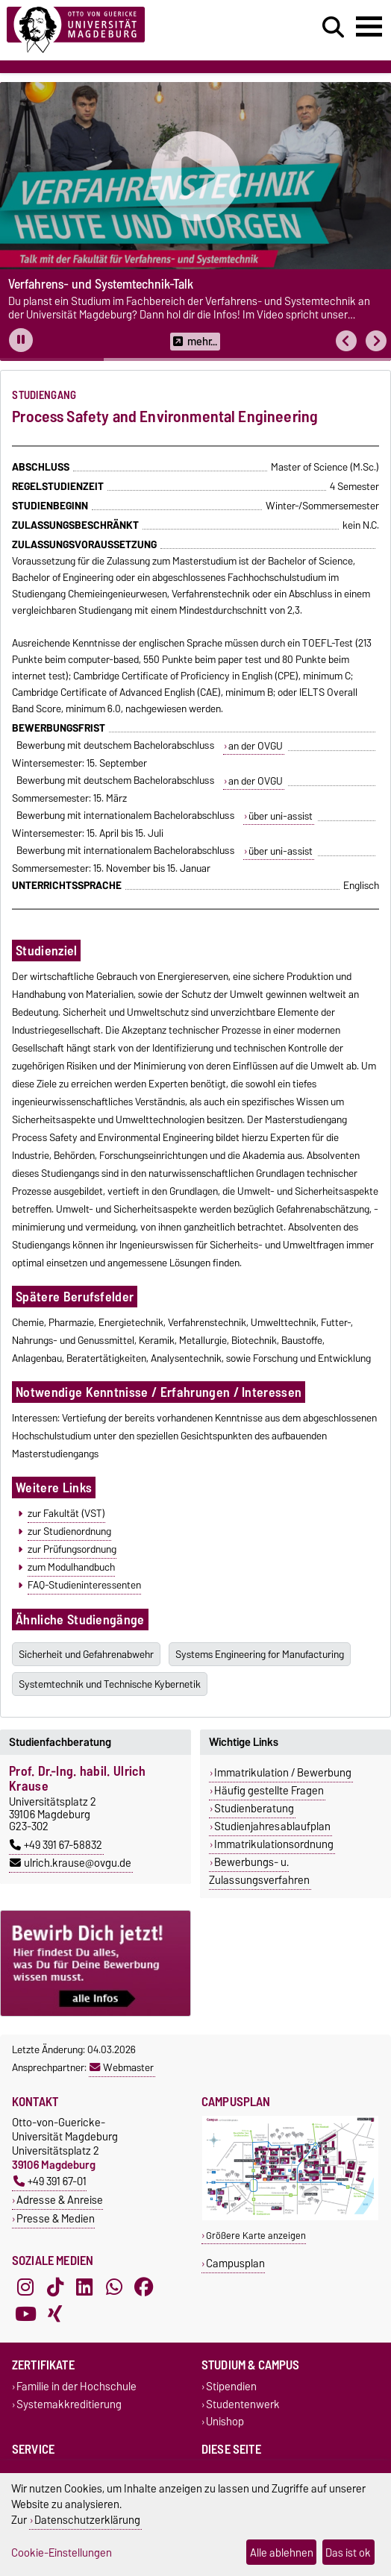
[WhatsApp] (114, 2287)
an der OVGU (255, 746)
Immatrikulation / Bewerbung (282, 1773)
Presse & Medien (55, 2218)
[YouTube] (25, 2314)
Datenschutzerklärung (87, 2519)
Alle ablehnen (281, 2552)
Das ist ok (348, 2552)
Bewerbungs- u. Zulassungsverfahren (259, 1871)
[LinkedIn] (84, 2287)
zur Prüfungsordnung (72, 1549)
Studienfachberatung (60, 1742)
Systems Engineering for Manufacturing (259, 1654)
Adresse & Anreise (59, 2199)
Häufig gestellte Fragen (269, 1791)
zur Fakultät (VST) (66, 1513)
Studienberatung (254, 1809)
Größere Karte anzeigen (256, 2235)
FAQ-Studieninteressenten (84, 1585)
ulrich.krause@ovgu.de (70, 1863)
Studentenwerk (243, 2404)
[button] (346, 341)
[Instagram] (25, 2287)
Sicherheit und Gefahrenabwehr (86, 1654)
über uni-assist (280, 816)
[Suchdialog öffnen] (333, 27)
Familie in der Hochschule (76, 2387)
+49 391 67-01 (50, 2181)
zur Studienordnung (69, 1531)
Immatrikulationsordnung (274, 1844)
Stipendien (231, 2387)
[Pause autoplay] (21, 340)
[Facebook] (144, 2287)
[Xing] (55, 2314)
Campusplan (235, 2263)
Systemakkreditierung (69, 2404)
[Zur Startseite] (120, 30)
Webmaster (122, 2067)
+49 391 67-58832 (56, 1845)
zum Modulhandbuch (71, 1567)
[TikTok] (55, 2287)
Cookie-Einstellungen (61, 2552)
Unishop (225, 2421)
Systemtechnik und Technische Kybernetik (110, 1684)
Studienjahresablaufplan (272, 1826)
